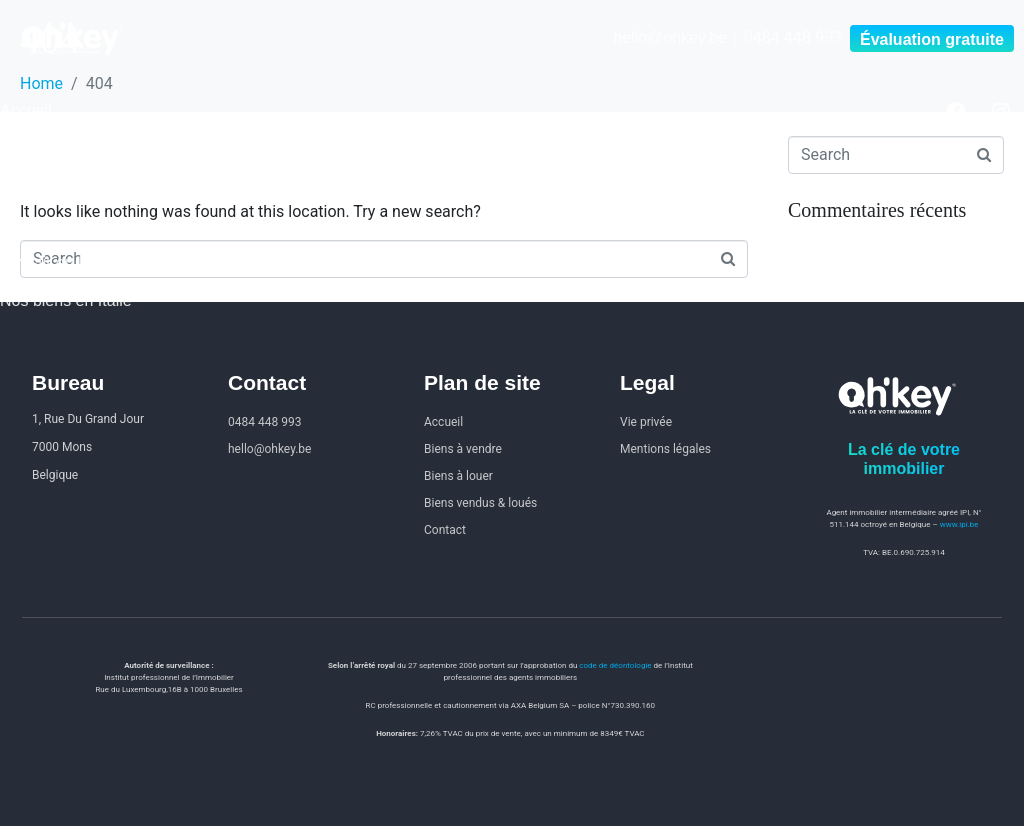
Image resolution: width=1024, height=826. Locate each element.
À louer (25, 186)
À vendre (32, 148)
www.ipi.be (959, 524)
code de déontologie (615, 665)
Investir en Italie (56, 262)
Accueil (26, 110)
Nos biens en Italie (66, 300)
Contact (27, 224)
